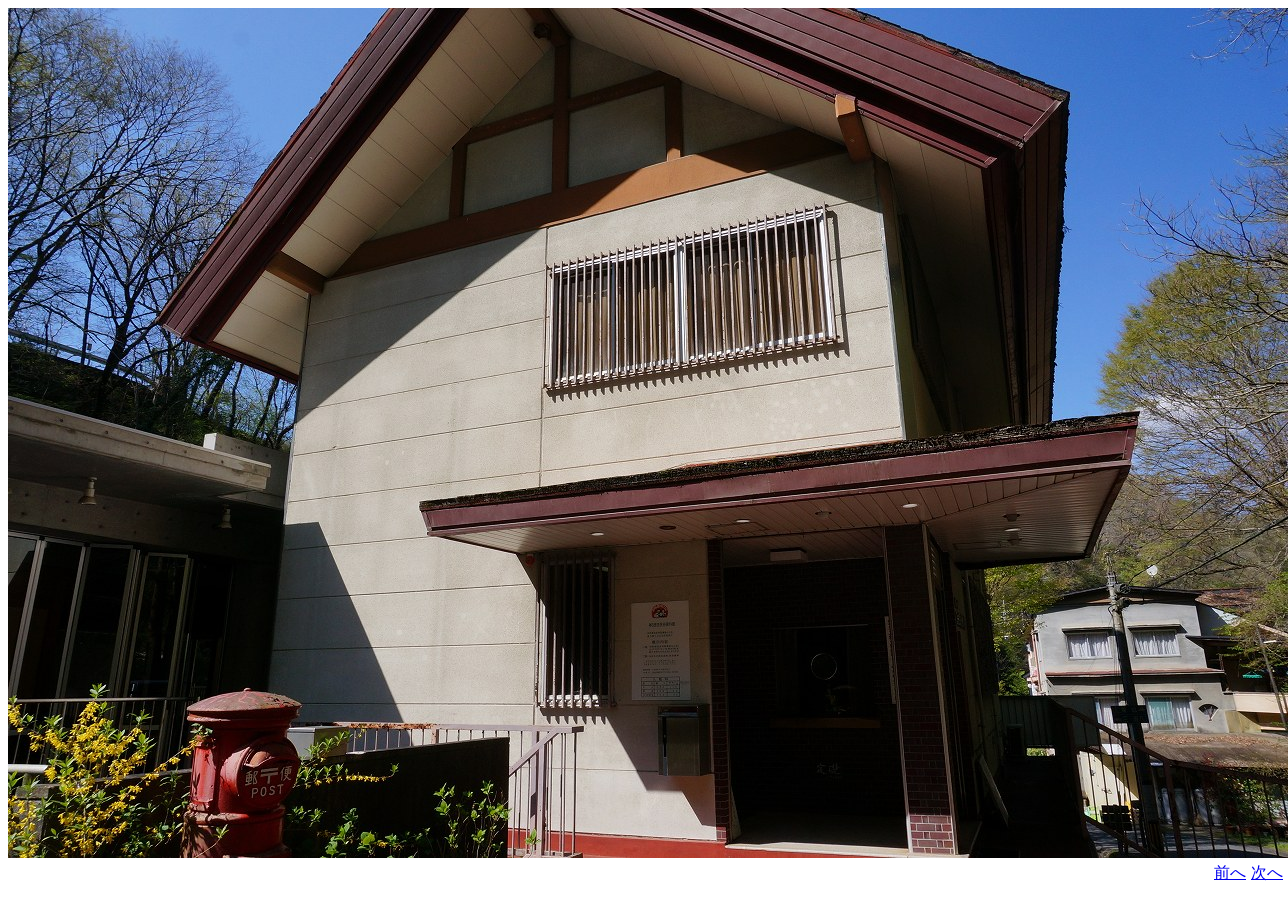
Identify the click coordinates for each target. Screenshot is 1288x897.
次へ (1267, 872)
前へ (1230, 872)
